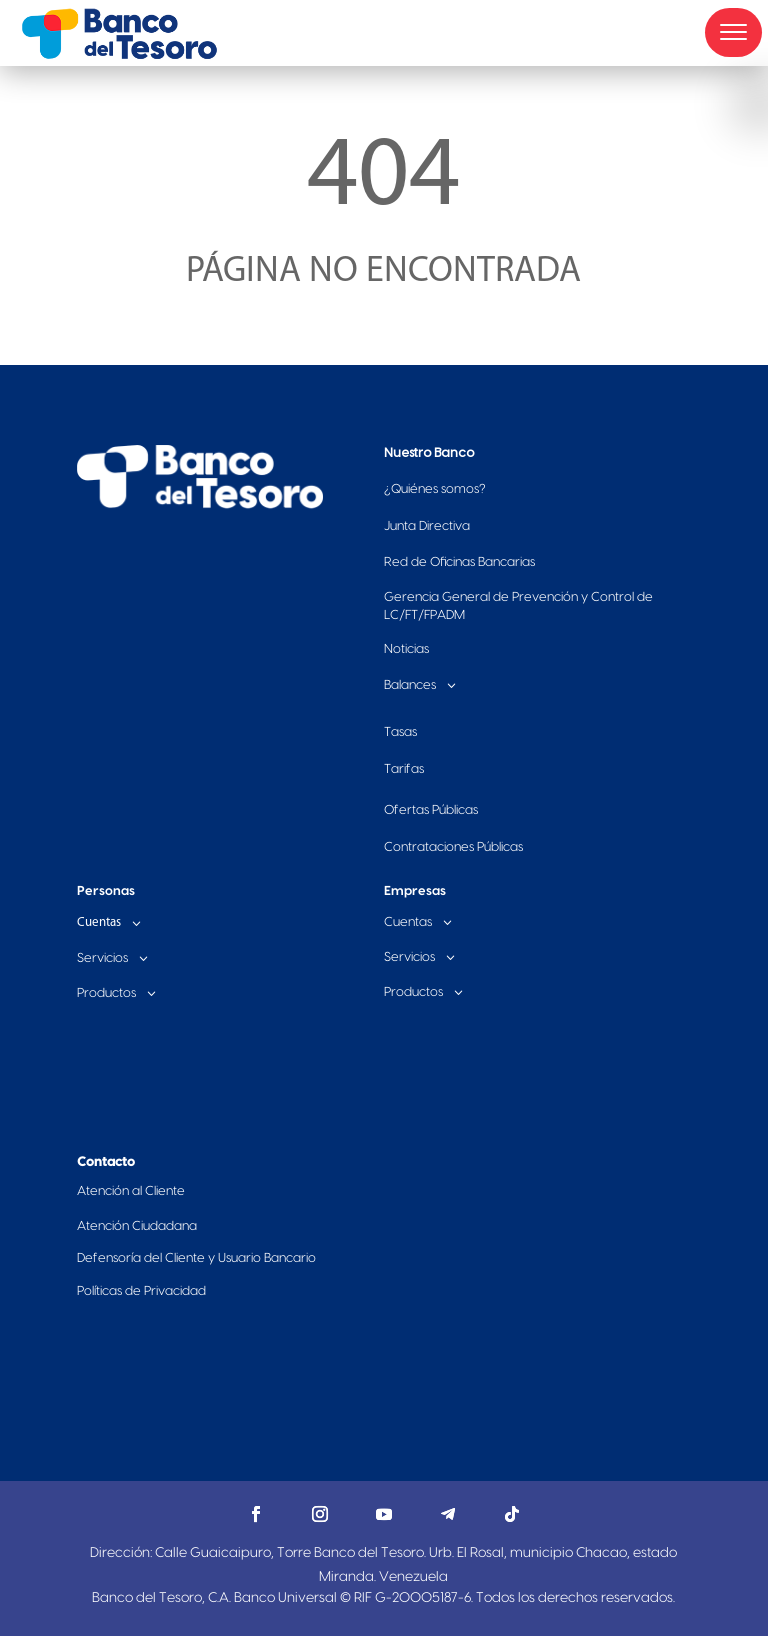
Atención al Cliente (131, 1191)
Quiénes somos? (435, 489)
